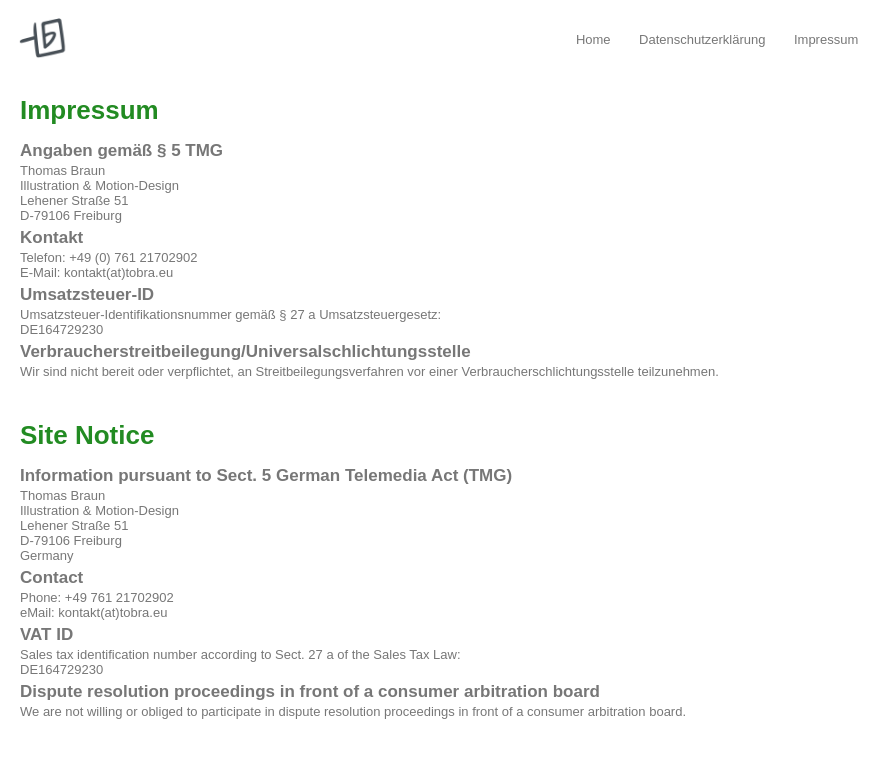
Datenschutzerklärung (702, 39)
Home (593, 39)
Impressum (826, 39)
